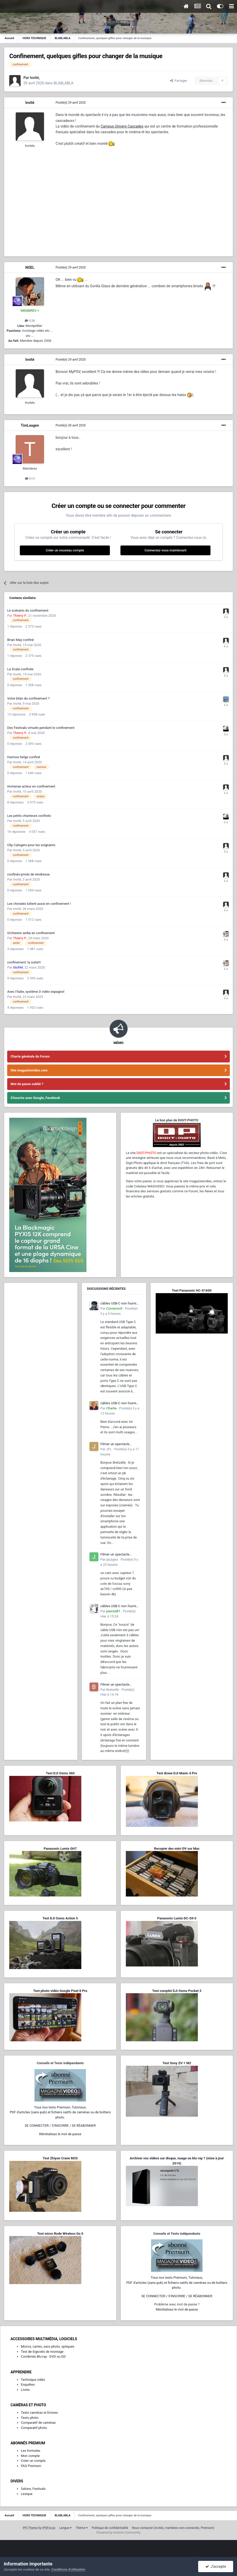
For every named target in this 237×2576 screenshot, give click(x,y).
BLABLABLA (63, 83)
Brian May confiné (20, 640)
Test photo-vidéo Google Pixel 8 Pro (60, 1991)
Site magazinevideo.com (29, 1070)
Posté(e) (71, 102)
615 (30, 478)
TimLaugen (30, 425)
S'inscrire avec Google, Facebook (35, 1098)
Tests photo (29, 2418)
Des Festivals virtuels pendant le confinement (41, 728)
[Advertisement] (40, 1313)
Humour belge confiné (23, 757)
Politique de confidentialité (110, 2528)
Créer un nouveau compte (65, 550)
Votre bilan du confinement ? (28, 698)
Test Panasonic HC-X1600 (192, 1290)
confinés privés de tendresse (28, 874)
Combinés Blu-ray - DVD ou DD (43, 2356)
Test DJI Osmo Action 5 (60, 1918)
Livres (25, 2390)
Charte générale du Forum (30, 1056)
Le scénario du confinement (27, 610)
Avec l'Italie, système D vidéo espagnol (35, 992)
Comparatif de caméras (38, 2423)
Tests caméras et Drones (39, 2412)
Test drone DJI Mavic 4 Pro (176, 1773)
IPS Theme (30, 2528)
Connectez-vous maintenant (165, 550)
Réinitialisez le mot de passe (60, 2134)
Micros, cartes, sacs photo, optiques (47, 2346)
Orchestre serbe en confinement (31, 933)
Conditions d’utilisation (68, 2569)
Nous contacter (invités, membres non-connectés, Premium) (173, 2528)
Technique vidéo (33, 2380)
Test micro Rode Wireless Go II (60, 2233)
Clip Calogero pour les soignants (31, 845)
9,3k (30, 321)
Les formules (30, 2451)
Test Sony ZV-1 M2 (176, 2063)
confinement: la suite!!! (24, 962)
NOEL (29, 267)
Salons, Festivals (33, 2489)
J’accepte (215, 2566)
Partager (178, 81)
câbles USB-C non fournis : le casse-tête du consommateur (120, 1303)
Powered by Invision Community (118, 2532)
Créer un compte (33, 2461)
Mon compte (30, 2456)
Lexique (26, 2494)
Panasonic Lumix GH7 (60, 1848)
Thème (82, 2528)
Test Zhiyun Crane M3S (60, 2158)
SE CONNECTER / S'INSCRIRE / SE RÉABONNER (60, 2125)
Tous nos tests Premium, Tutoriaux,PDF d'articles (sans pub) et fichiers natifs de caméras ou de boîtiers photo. (60, 2112)
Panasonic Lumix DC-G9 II (176, 1918)
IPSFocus (48, 2528)
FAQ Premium (31, 2466)
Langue (65, 2528)
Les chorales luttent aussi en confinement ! (39, 904)
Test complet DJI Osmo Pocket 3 (176, 1991)
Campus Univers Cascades (122, 126)
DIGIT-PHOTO (146, 1153)
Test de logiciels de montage (42, 2352)
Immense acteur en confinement (31, 786)
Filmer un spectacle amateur (114, 1444)
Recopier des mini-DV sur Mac (176, 1848)
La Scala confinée (20, 669)
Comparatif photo (34, 2428)
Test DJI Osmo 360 (60, 1773)
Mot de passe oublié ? (27, 1084)
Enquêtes (28, 2384)
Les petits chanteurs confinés (29, 816)
